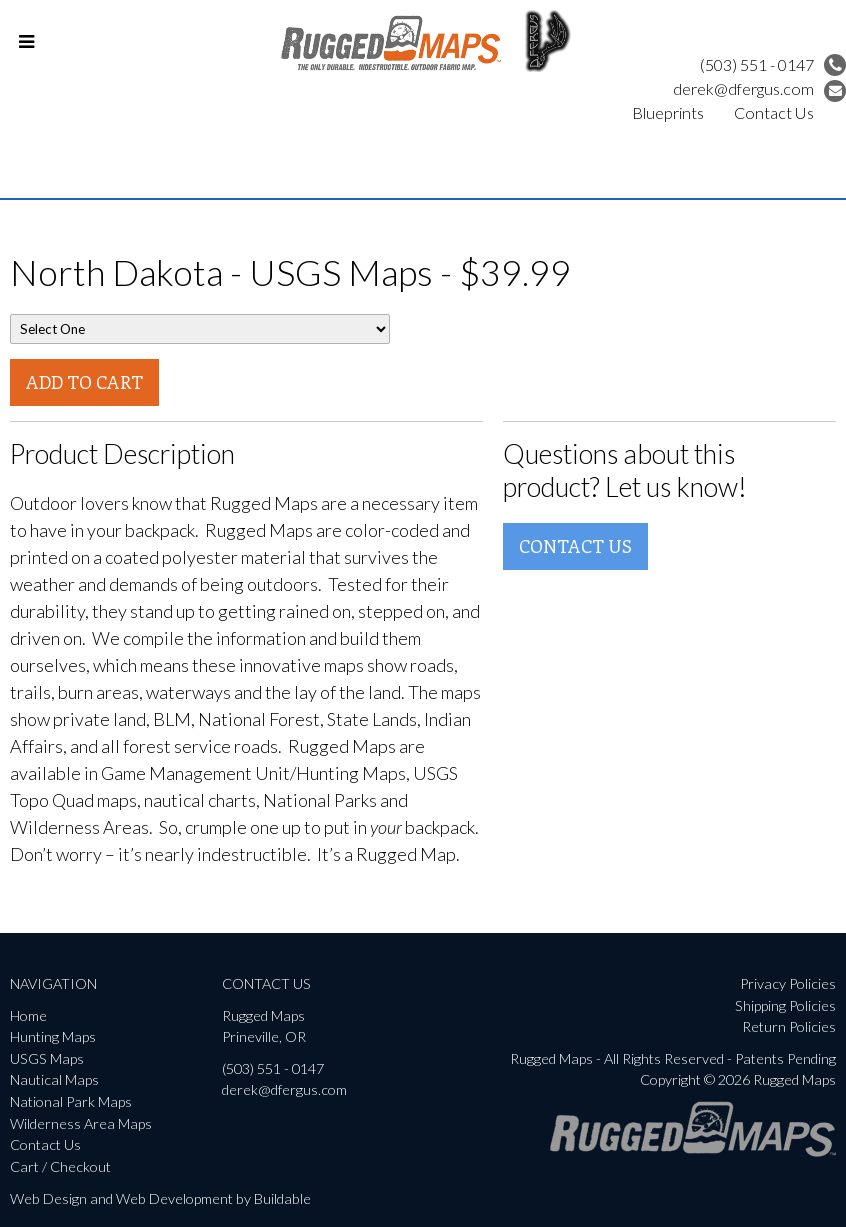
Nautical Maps (54, 1079)
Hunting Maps (53, 1036)
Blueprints (668, 112)
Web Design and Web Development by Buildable (160, 1198)
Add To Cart (84, 382)
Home (28, 1015)
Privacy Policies (788, 983)
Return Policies (789, 1026)
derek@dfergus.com (759, 88)
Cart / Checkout (60, 1166)
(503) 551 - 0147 (773, 64)
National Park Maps (71, 1101)
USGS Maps (47, 1058)
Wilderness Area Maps (81, 1123)
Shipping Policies (785, 1005)
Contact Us (774, 112)
